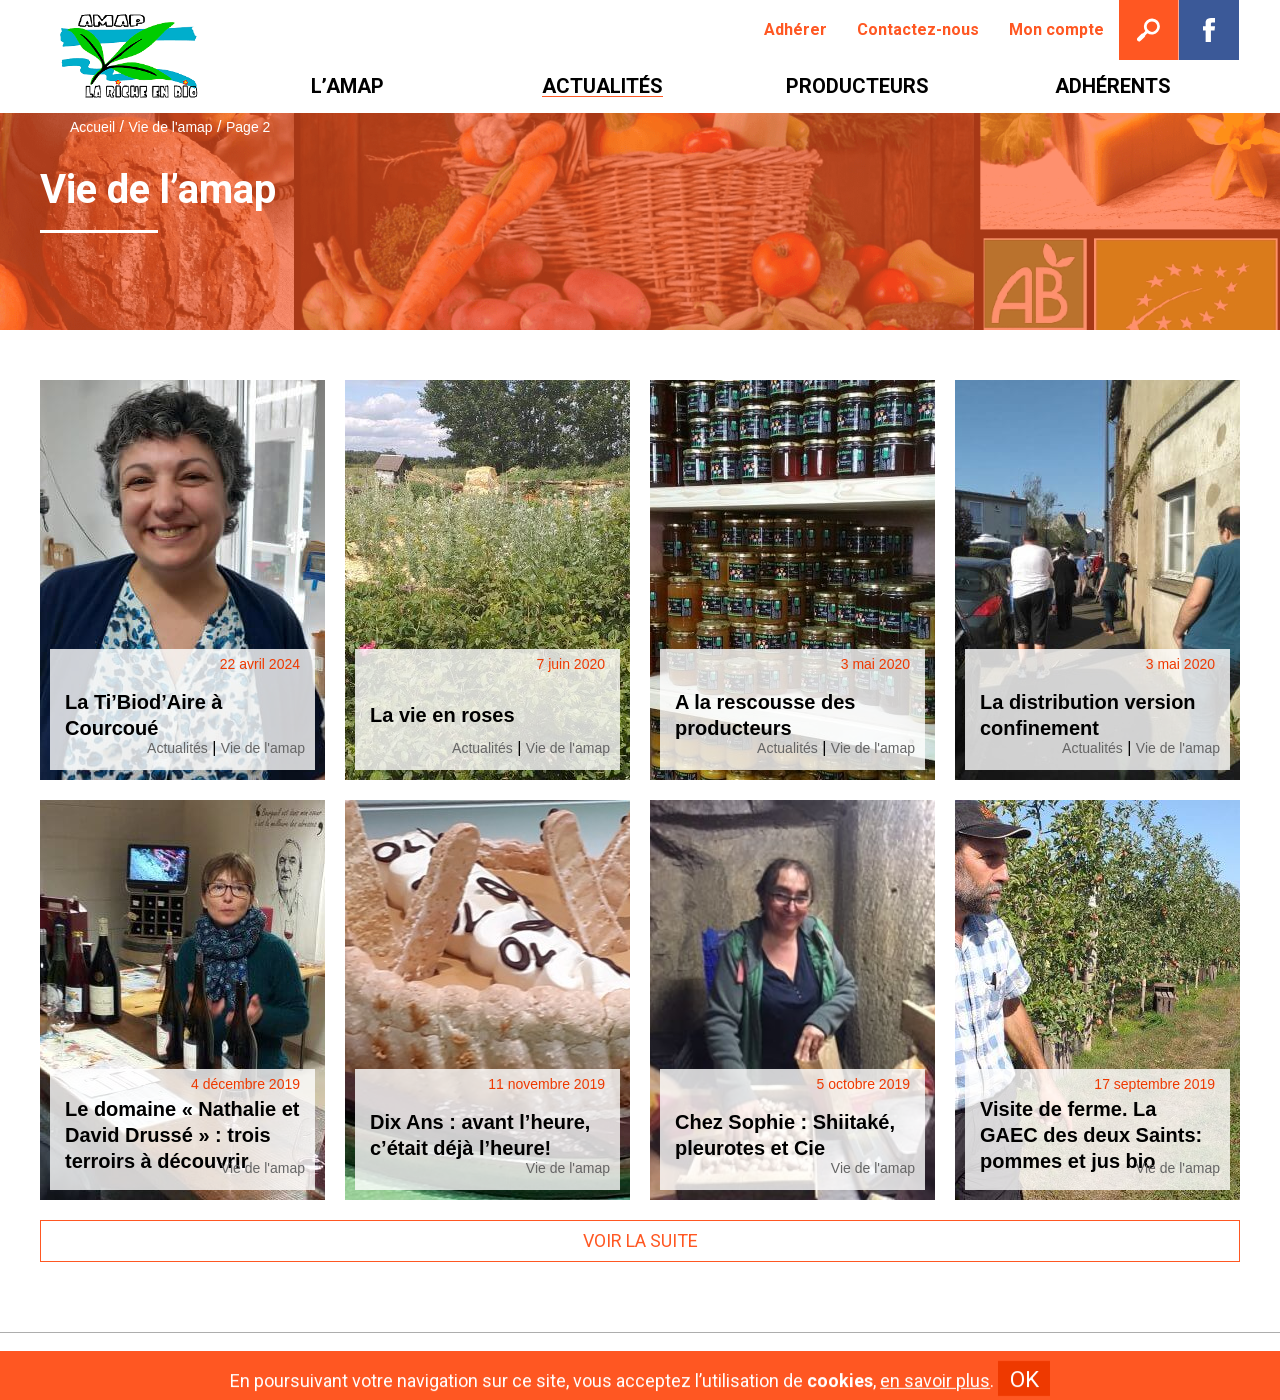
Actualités (177, 748)
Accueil (92, 127)
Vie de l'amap (170, 127)
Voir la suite (640, 1240)
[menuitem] (795, 30)
